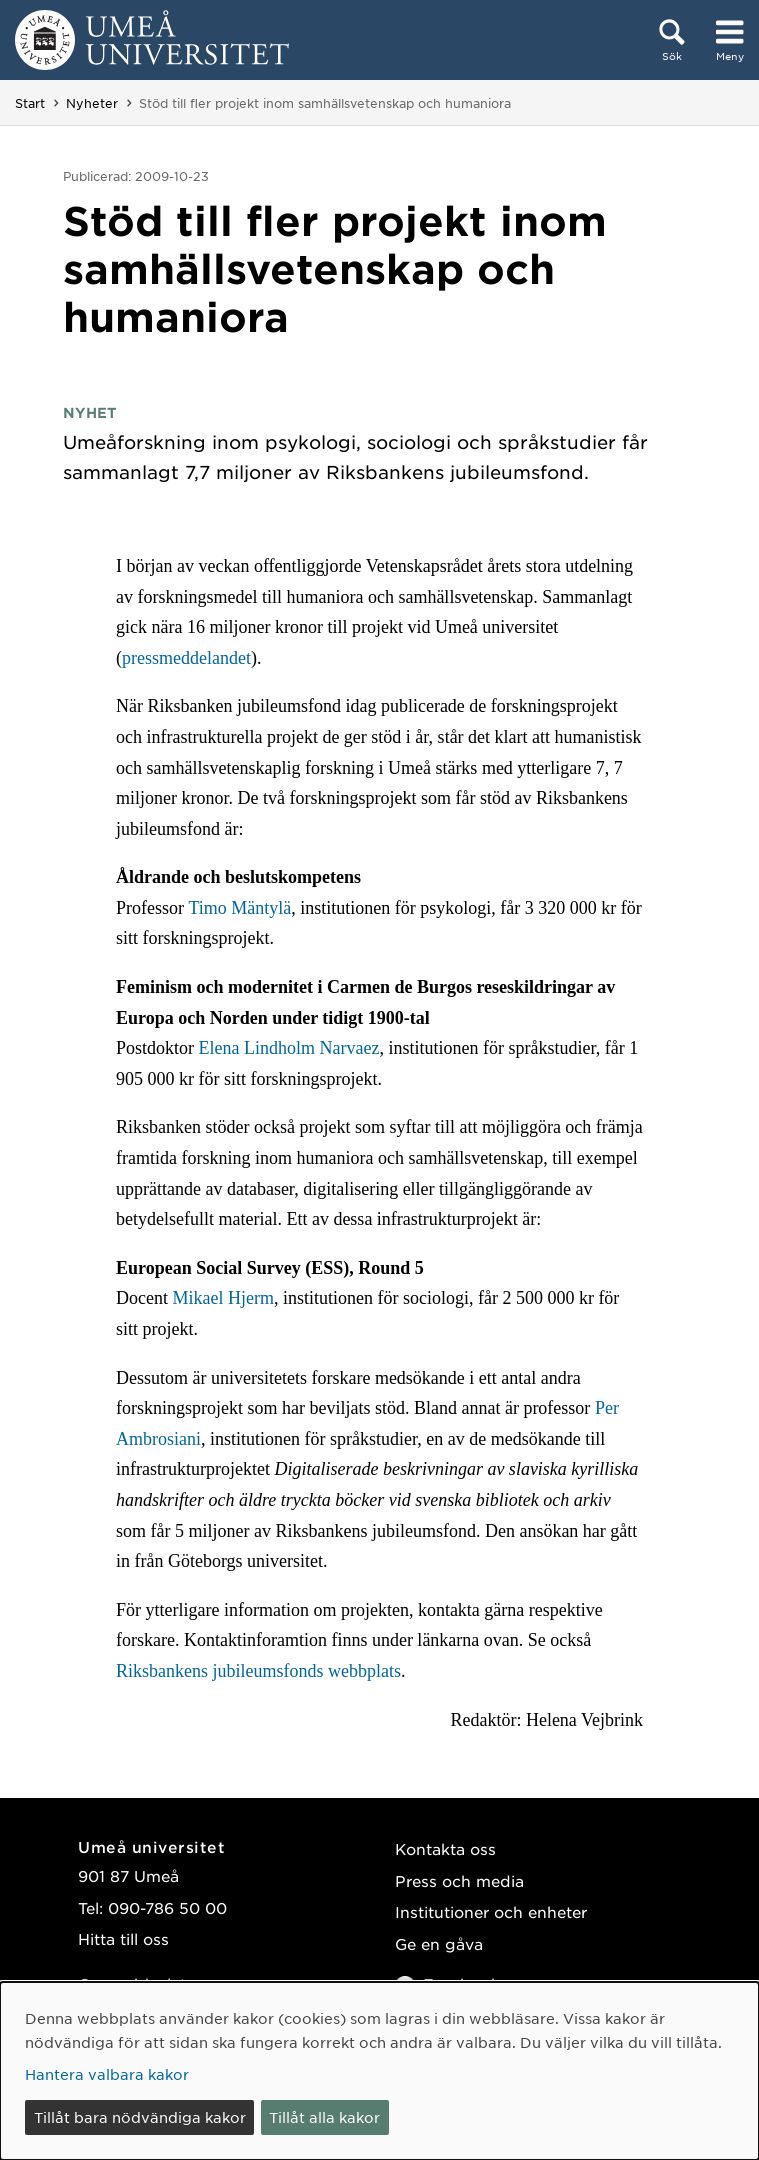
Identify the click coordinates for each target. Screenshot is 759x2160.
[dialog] (379, 2071)
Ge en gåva (439, 1943)
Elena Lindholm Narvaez (288, 1048)
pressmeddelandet (186, 658)
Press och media (459, 1880)
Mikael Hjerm (222, 1298)
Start (30, 103)
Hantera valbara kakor (107, 2074)
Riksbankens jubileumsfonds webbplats (258, 1671)
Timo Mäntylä (239, 908)
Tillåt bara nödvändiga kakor (140, 2117)
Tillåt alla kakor (324, 2117)
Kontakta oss (445, 1848)
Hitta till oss (123, 1938)
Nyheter (92, 103)
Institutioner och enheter (491, 1911)
